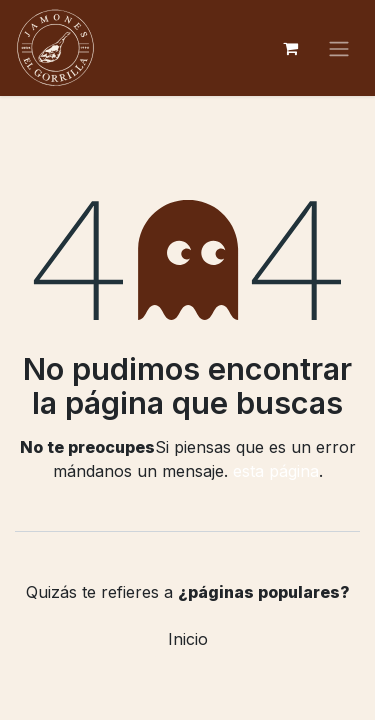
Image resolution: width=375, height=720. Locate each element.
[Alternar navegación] (339, 48)
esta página (276, 471)
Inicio (188, 639)
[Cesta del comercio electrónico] (290, 48)
